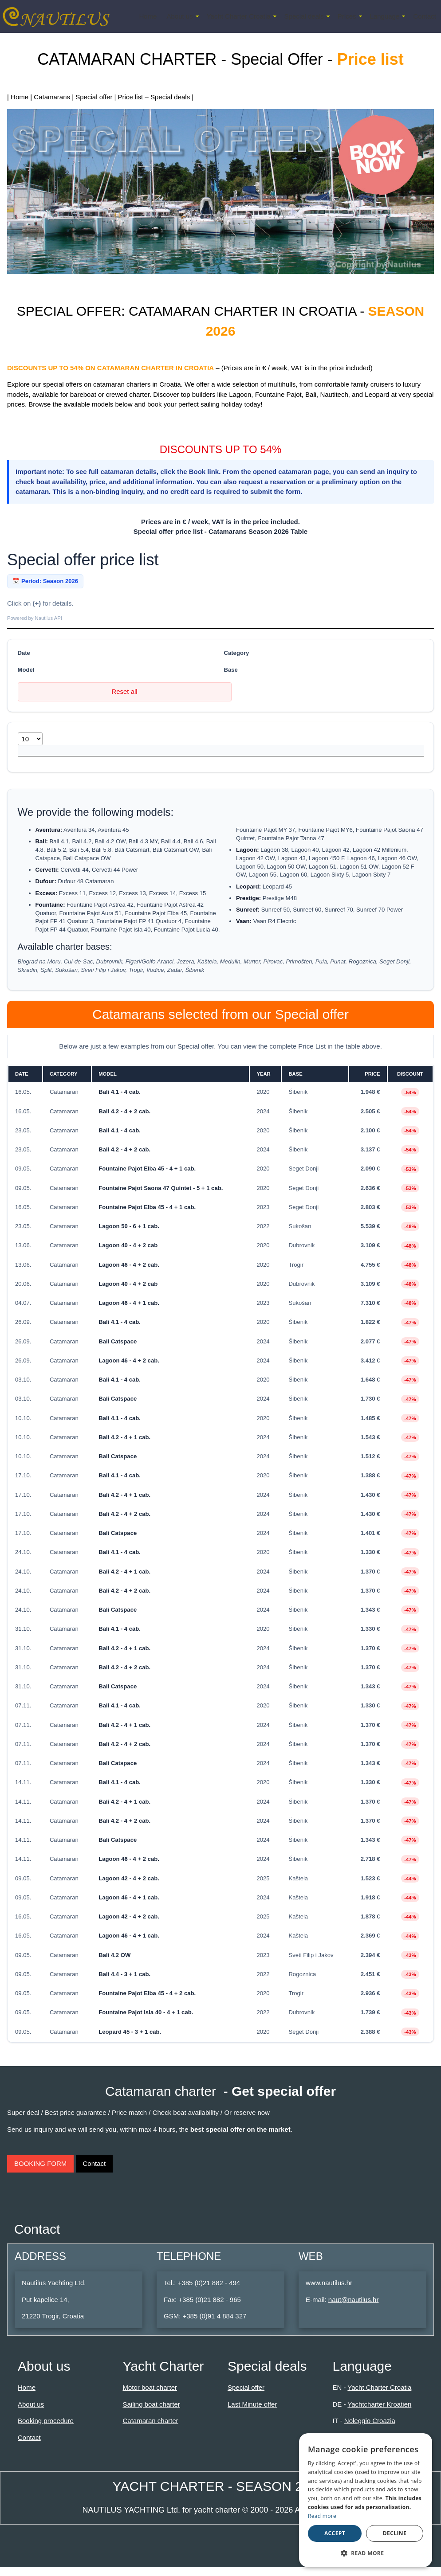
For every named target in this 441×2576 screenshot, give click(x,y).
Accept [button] (334, 2533)
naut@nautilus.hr (353, 2308)
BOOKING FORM (40, 2172)
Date (24, 653)
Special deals (304, 16)
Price (281, 755)
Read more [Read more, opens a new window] (322, 2516)
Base (231, 669)
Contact (424, 16)
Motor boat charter (149, 2396)
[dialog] (365, 2500)
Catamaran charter (150, 2429)
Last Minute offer (252, 2413)
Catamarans (52, 97)
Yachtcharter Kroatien (379, 2413)
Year (199, 755)
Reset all (124, 691)
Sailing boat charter (151, 2413)
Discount (328, 755)
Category (236, 653)
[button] (365, 2553)
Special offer (93, 97)
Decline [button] (394, 2533)
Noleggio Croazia (369, 2429)
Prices (347, 16)
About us (179, 16)
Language (385, 16)
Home (148, 16)
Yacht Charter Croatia (239, 16)
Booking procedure (46, 2429)
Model (26, 669)
